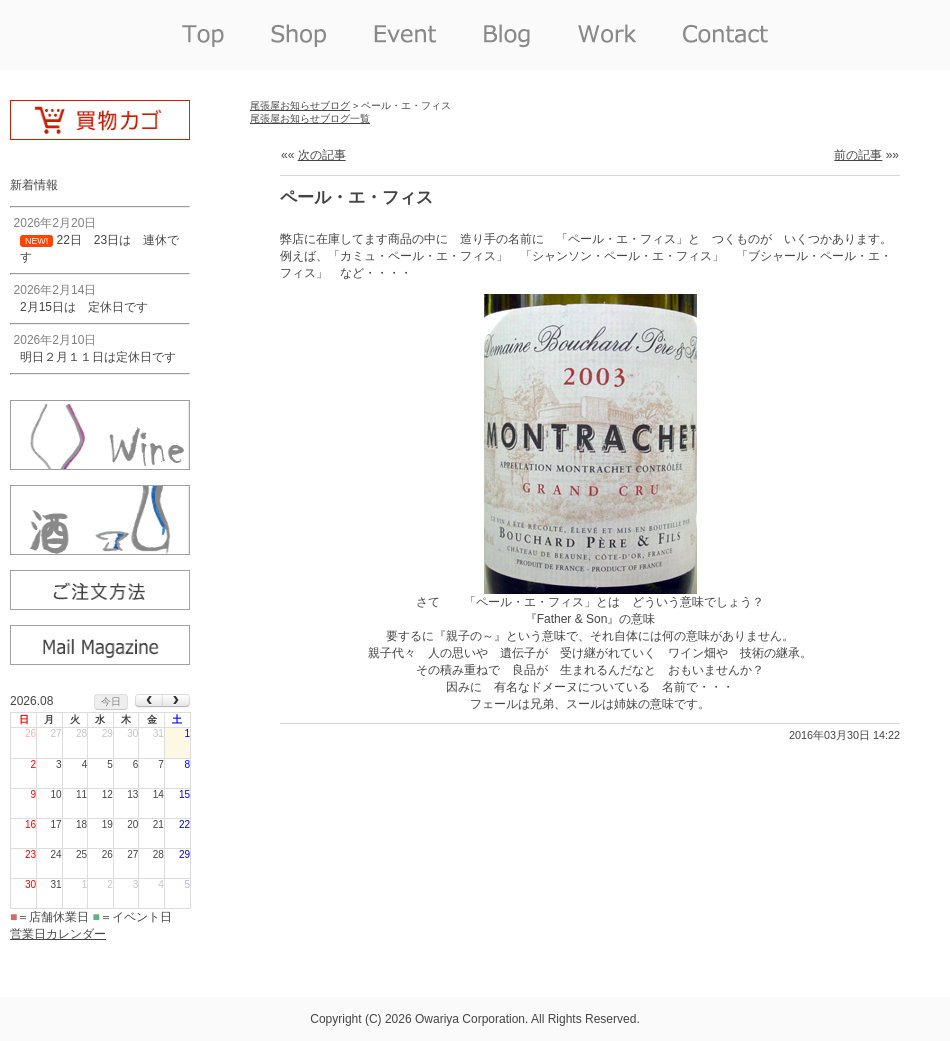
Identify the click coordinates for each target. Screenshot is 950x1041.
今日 (111, 701)
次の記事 (322, 155)
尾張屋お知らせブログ (300, 105)
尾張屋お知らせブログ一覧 (310, 118)
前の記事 (858, 155)
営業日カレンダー (58, 934)
